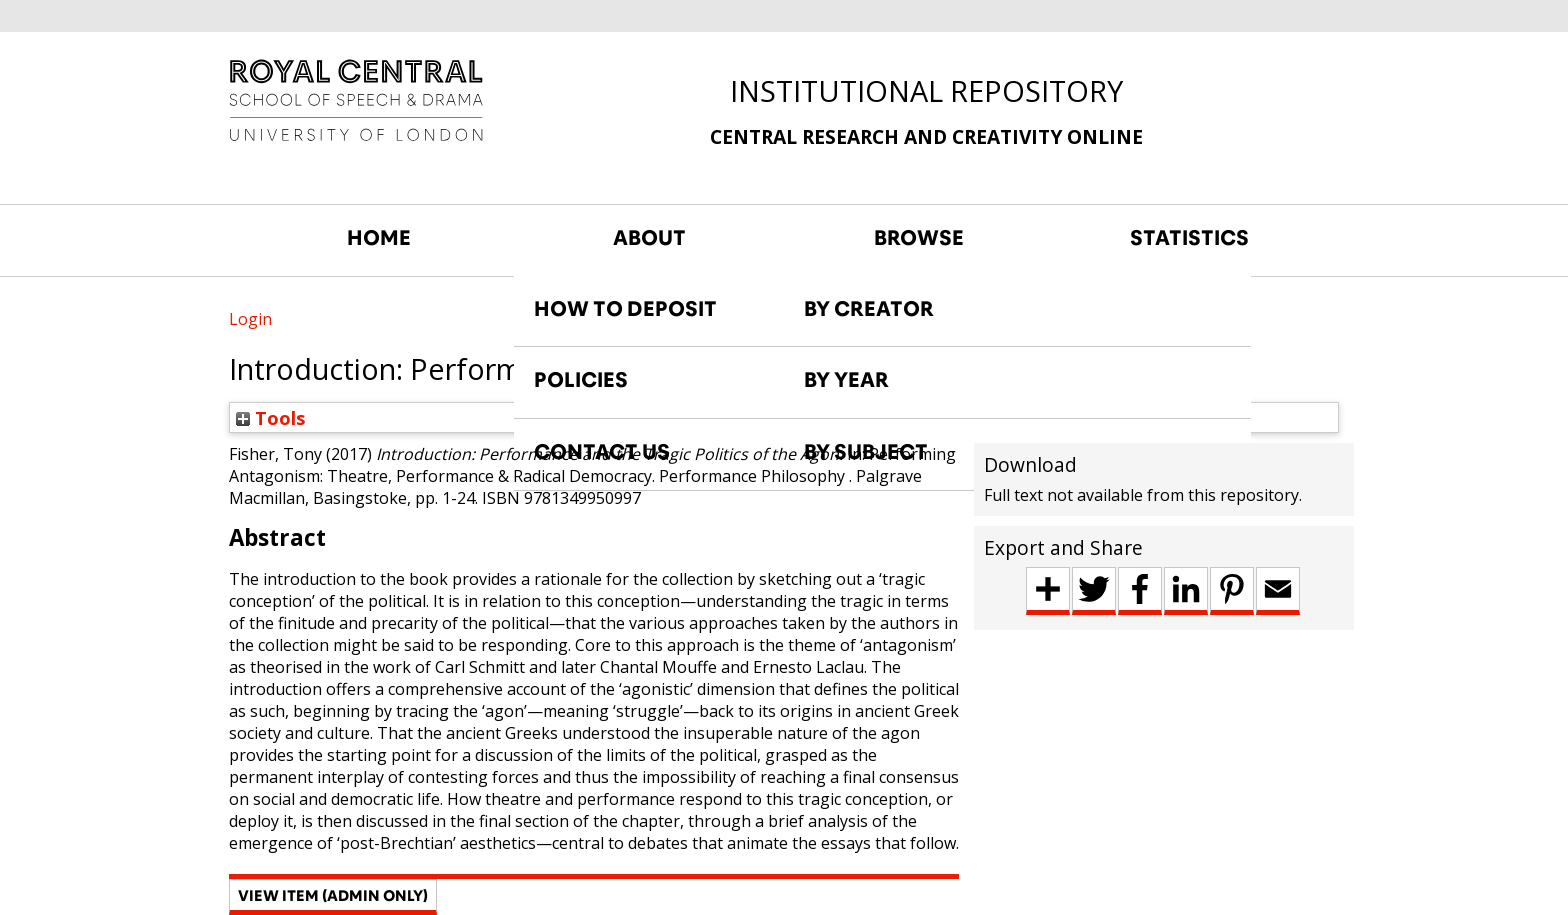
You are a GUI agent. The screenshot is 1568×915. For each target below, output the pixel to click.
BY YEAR (846, 380)
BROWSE (919, 238)
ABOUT (649, 238)
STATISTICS (1189, 238)
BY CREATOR (869, 309)
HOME (379, 238)
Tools (271, 417)
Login (250, 319)
